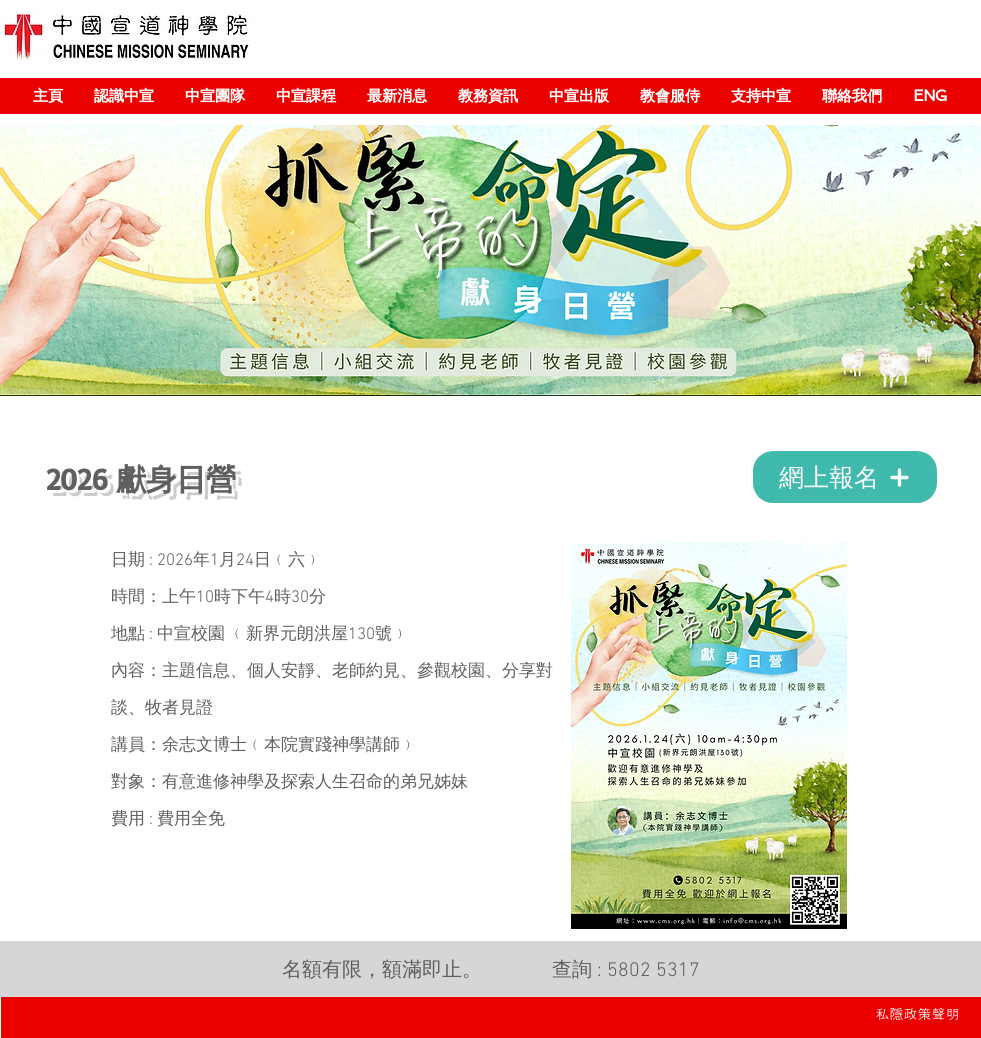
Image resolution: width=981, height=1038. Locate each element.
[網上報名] (845, 477)
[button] (123, 96)
